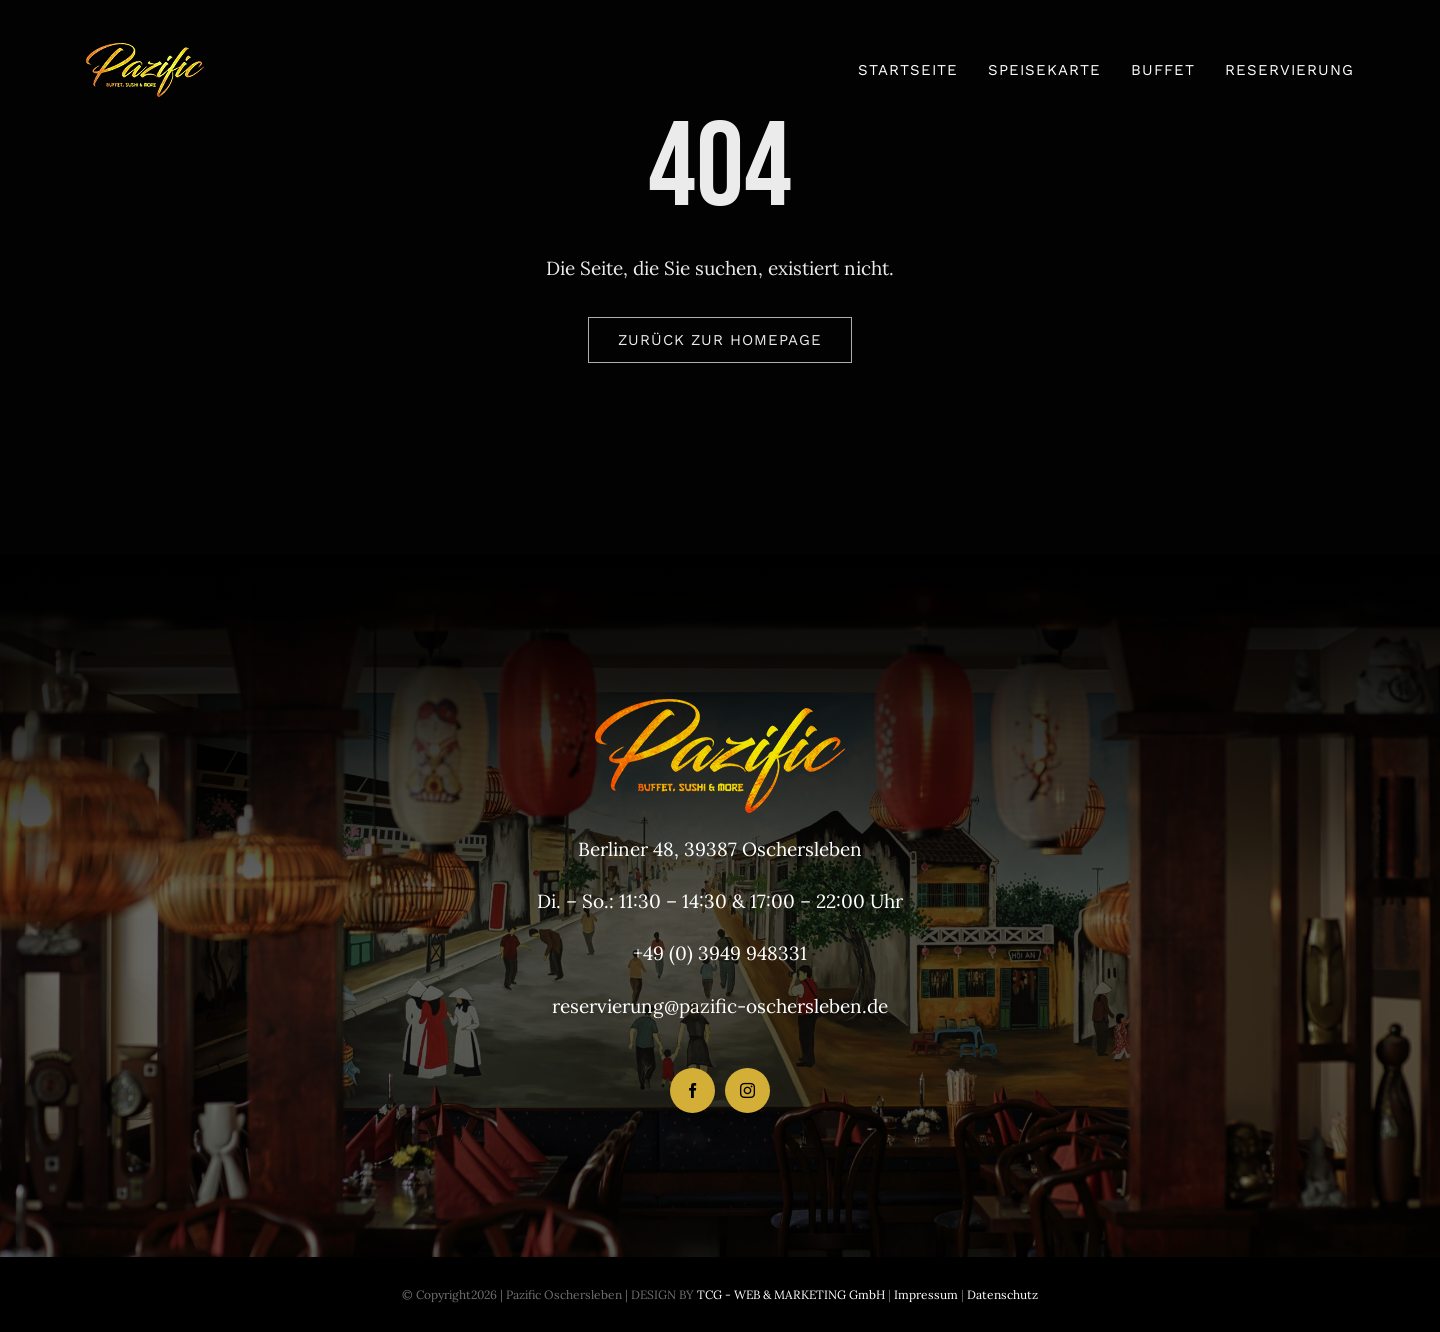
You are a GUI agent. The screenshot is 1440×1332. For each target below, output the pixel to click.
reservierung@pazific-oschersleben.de (720, 1006)
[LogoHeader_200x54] (145, 52)
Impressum (924, 1294)
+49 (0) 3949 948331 (720, 953)
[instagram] (747, 1090)
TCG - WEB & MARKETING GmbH (789, 1294)
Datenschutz (1002, 1294)
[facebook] (692, 1090)
